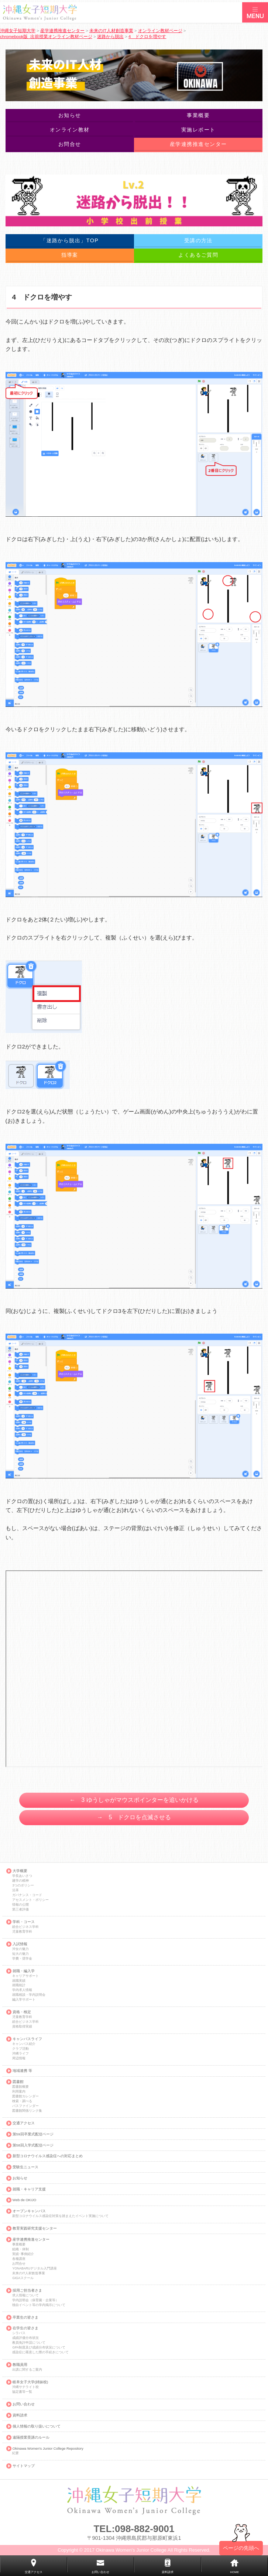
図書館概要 (20, 2086)
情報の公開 (20, 1904)
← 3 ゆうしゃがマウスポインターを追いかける (133, 1800)
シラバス (18, 2333)
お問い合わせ (24, 2404)
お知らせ (20, 2178)
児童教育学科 (22, 1931)
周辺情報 (18, 2058)
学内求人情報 (22, 1990)
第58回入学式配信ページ (33, 2145)
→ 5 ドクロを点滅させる (134, 1817)
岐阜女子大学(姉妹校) (30, 2382)
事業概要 (18, 2244)
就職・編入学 (24, 1971)
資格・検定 (22, 2012)
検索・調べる (22, 2101)
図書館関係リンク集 (27, 2111)
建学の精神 (20, 1880)
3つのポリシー (23, 1885)
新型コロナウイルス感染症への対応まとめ (48, 2156)
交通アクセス (24, 2123)
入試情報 (20, 1944)
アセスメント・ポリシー (30, 1900)
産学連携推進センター (31, 2239)
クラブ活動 (20, 2048)
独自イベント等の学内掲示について (38, 2305)
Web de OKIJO (24, 2200)
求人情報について (25, 2295)
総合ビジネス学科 (25, 1927)
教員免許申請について (28, 2342)
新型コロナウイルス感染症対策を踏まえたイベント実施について (60, 2216)
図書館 (18, 2082)
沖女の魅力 (20, 1949)
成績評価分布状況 (25, 2338)
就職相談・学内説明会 (28, 1995)
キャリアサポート (25, 1976)
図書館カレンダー (25, 2096)
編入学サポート (23, 1999)
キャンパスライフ (27, 2039)
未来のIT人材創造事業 (28, 2273)
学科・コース (24, 1922)
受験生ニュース (25, 2167)
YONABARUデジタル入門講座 (34, 2268)
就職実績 (18, 1981)
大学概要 (20, 1871)
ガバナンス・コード (27, 1895)
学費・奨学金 (22, 1958)
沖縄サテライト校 (25, 2387)
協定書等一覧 (22, 2392)
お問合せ (18, 2263)
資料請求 (20, 2415)
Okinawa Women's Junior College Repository (48, 2448)
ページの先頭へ (241, 2548)
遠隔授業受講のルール (31, 2437)
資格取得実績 (22, 2026)
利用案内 (18, 2091)
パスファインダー (25, 2106)
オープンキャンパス (29, 2211)
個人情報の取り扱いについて (37, 2426)
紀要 (15, 2453)
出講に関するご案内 (27, 2369)
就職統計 (18, 1985)
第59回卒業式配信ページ (33, 2134)
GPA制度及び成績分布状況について (38, 2347)
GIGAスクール (23, 2278)
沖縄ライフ (20, 2053)
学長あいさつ (22, 1876)
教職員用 (20, 2365)
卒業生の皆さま (25, 2317)
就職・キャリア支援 (29, 2189)
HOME (234, 2572)
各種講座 (18, 2259)
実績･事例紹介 (23, 2254)
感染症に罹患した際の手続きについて (40, 2352)
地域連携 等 (22, 2071)
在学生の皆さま (25, 2328)
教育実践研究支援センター (35, 2228)
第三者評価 (20, 1909)
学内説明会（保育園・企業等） (35, 2300)
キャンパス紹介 (23, 2044)
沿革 (15, 1890)
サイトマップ (24, 2466)
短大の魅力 (20, 1954)
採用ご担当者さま (27, 2290)
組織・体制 (20, 2249)
